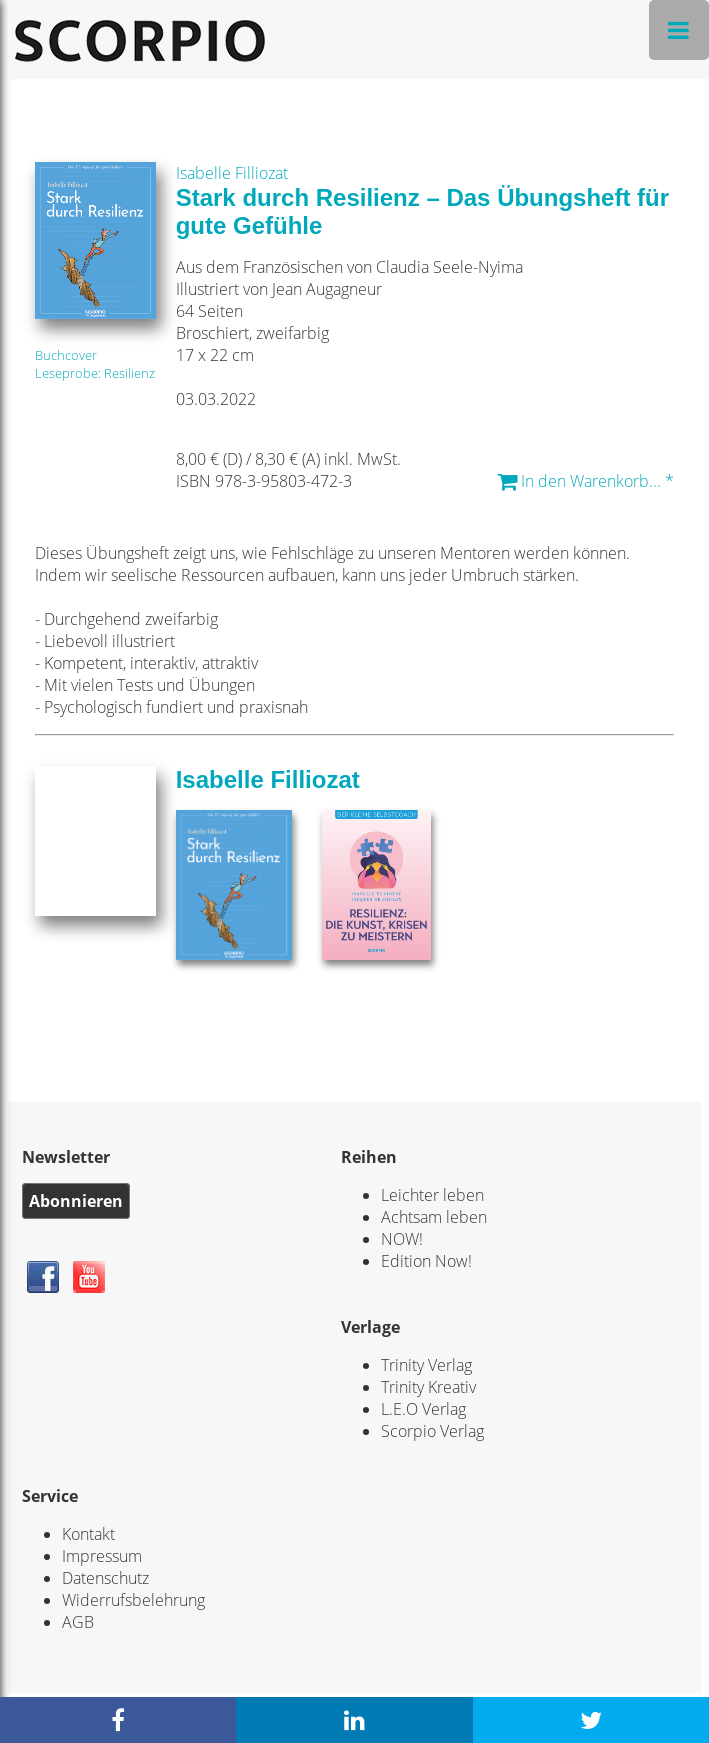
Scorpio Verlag (432, 1431)
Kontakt (88, 1534)
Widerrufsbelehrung (133, 1600)
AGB (78, 1622)
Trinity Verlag (426, 1365)
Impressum (102, 1556)
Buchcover (66, 355)
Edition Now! (426, 1261)
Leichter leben (432, 1195)
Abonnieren (76, 1201)
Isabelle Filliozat (232, 173)
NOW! (402, 1239)
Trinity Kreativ (428, 1387)
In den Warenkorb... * (585, 481)
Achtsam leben (434, 1217)
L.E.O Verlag (423, 1409)
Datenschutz (105, 1578)
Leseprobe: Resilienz (95, 373)
